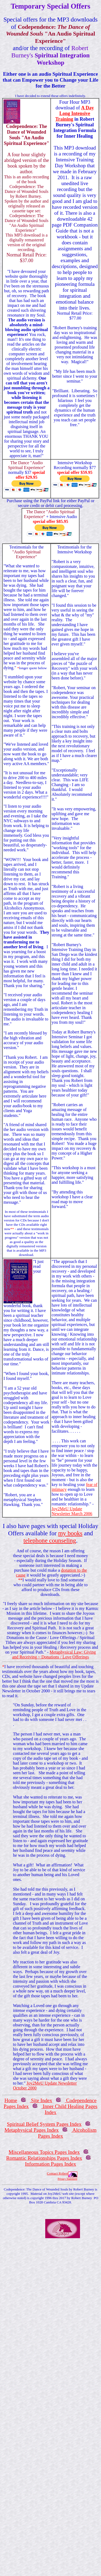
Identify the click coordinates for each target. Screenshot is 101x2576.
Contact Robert (57, 2173)
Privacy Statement (67, 2178)
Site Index (41, 2100)
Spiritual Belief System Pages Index (44, 2124)
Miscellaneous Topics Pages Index (44, 2152)
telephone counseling (49, 1540)
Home (11, 2100)
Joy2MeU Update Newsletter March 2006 (72, 1511)
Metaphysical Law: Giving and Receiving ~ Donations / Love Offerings (54, 1654)
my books (70, 1533)
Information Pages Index (50, 2164)
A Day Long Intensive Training (74, 113)
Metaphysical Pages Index (32, 2130)
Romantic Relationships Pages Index (44, 2158)
